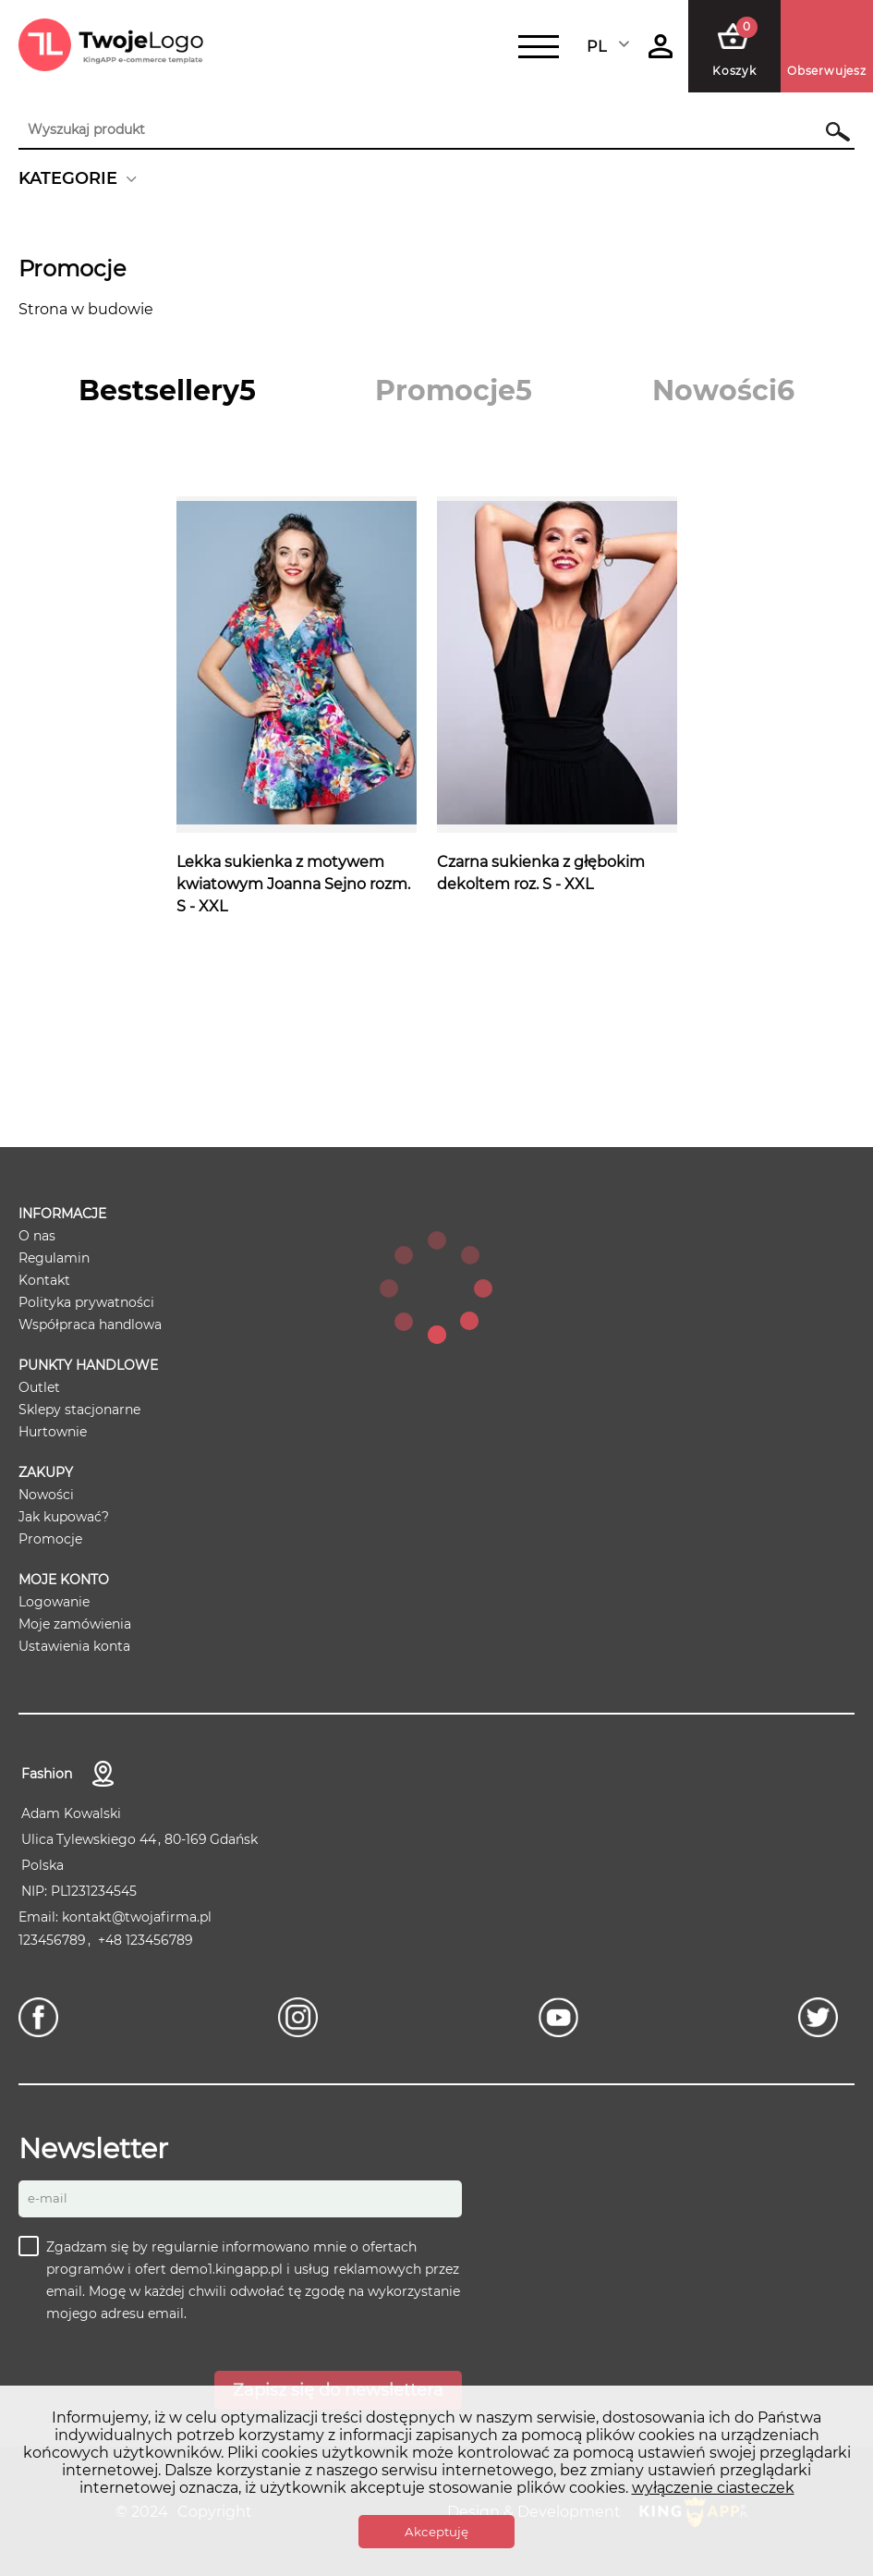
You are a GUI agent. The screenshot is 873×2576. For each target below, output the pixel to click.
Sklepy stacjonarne (79, 1409)
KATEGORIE (67, 178)
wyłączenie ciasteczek (713, 2488)
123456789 (52, 1940)
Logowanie (54, 1601)
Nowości (46, 1494)
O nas (36, 1235)
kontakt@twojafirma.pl (137, 1917)
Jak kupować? (63, 1516)
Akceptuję (436, 2531)
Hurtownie (52, 1431)
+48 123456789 (145, 1940)
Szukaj (829, 131)
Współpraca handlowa (90, 1324)
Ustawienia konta (74, 1646)
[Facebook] (42, 2017)
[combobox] (610, 46)
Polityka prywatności (86, 1302)
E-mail (47, 2198)
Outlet (39, 1387)
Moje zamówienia (74, 1624)
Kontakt (44, 1280)
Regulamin (54, 1258)
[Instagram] (302, 2017)
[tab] (167, 390)
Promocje (50, 1539)
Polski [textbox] (608, 46)
